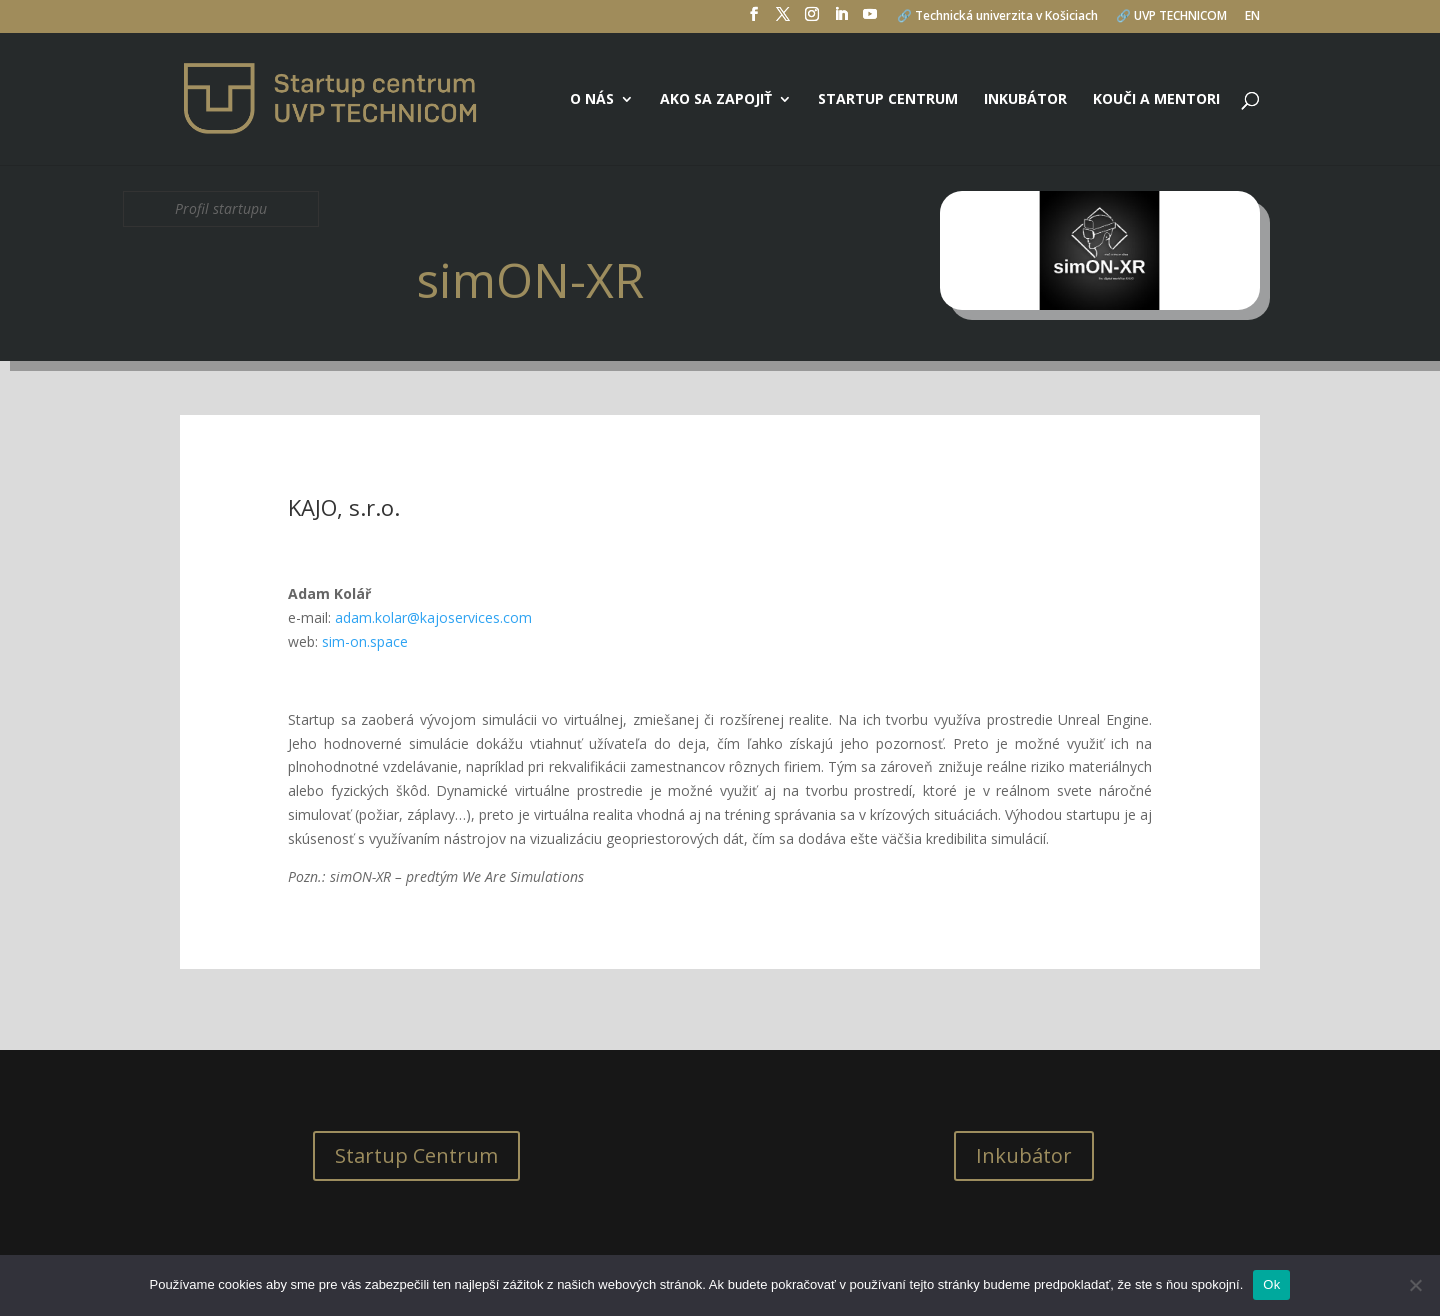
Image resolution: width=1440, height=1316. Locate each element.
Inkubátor (1025, 100)
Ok (1271, 1284)
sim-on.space (365, 641)
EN (1252, 17)
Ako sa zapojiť (716, 100)
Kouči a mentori (1156, 100)
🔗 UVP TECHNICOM (1171, 17)
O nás (592, 100)
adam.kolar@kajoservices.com (433, 617)
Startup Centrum (416, 1155)
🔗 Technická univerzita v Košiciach (997, 17)
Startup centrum (888, 100)
